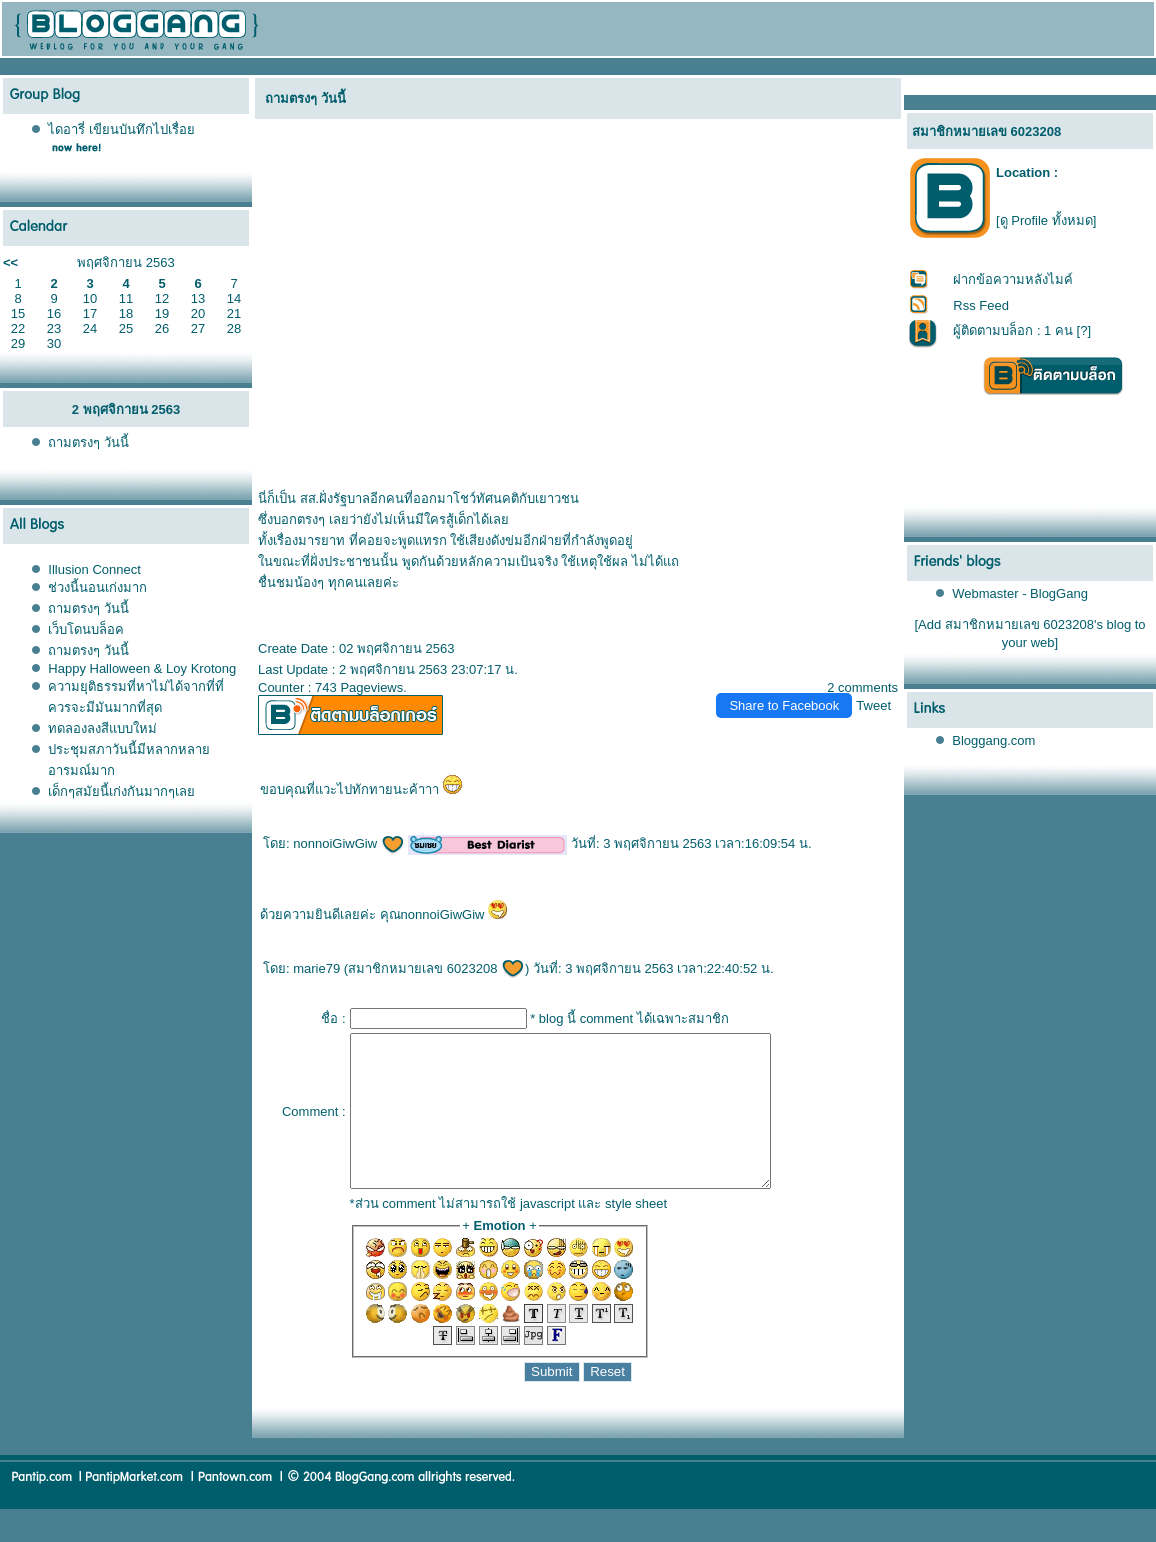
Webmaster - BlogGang (1020, 593)
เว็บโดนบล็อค (86, 629)
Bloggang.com (993, 740)
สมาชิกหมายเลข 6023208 (436, 968)
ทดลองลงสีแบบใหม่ (102, 728)
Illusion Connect (94, 569)
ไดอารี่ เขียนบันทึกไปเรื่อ (121, 129)
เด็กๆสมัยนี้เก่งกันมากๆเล (121, 791)
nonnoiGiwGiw (348, 843)
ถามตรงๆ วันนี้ (88, 442)
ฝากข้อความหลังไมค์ (1013, 279)
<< (10, 262)
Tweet (873, 705)
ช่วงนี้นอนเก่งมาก (97, 587)
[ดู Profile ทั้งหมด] (1046, 220)
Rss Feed (981, 305)
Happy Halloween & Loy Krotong (142, 668)
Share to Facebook (784, 705)
